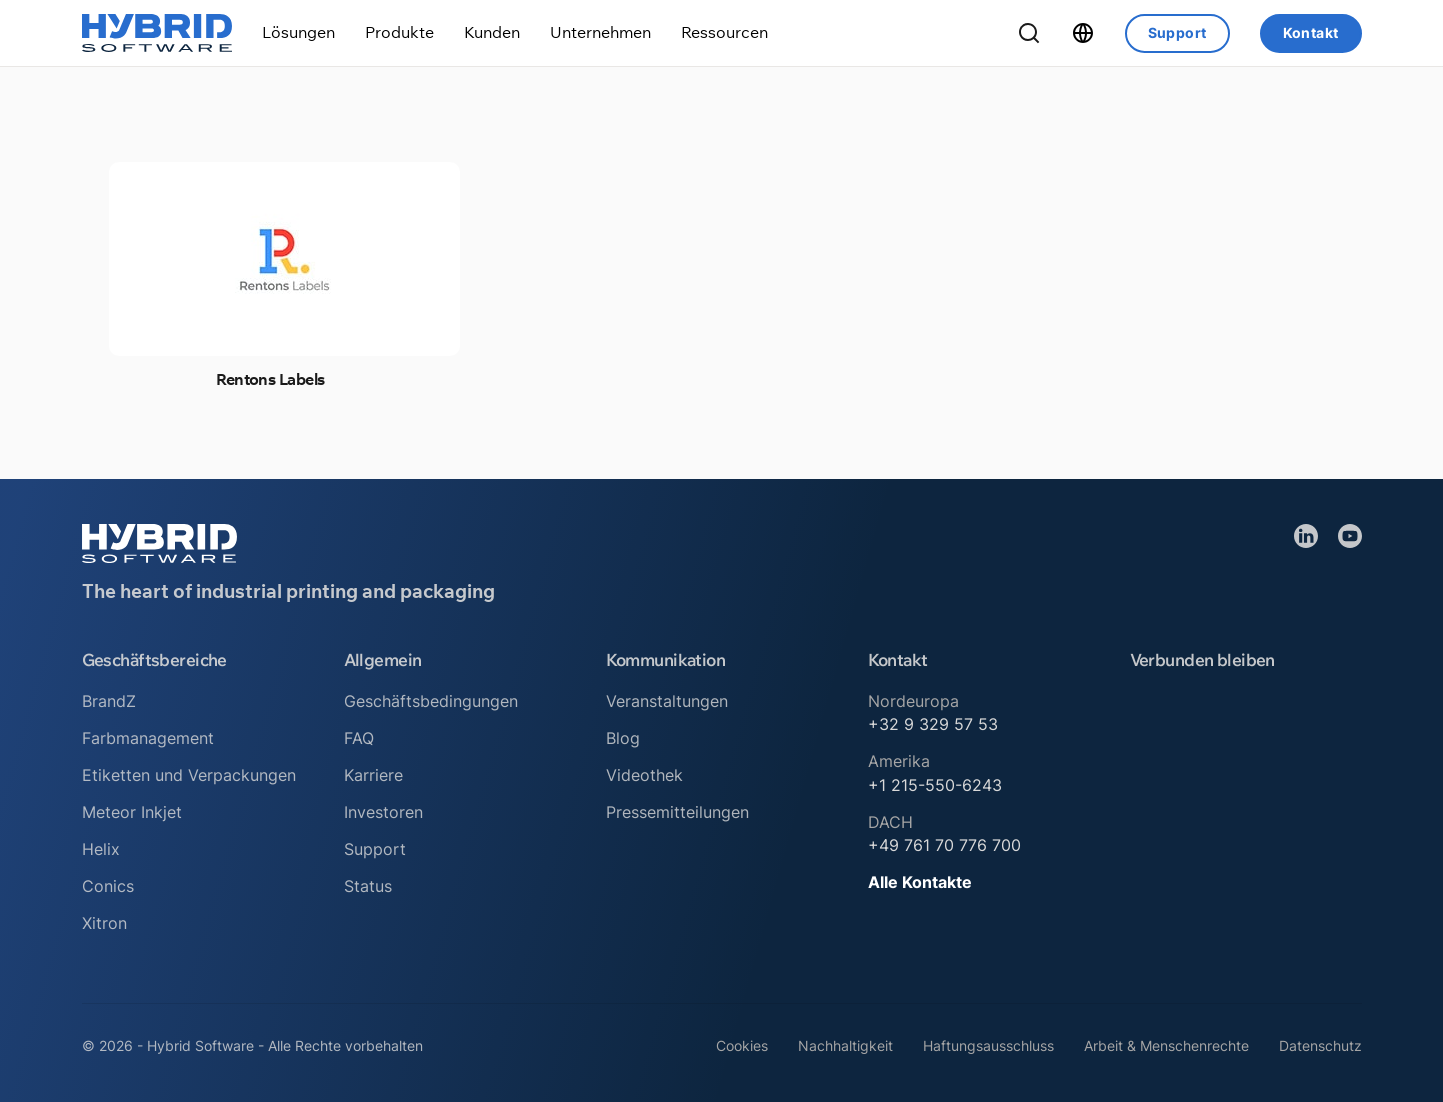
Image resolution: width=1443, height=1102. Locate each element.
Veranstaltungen (667, 701)
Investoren (383, 812)
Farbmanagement (148, 738)
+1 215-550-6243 (935, 785)
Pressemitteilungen (677, 812)
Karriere (373, 775)
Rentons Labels (270, 379)
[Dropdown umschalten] (298, 32)
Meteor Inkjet (132, 812)
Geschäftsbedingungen (431, 701)
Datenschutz (1320, 1045)
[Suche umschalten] (1029, 33)
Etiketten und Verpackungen (189, 775)
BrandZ (109, 701)
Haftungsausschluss (988, 1045)
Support (1177, 32)
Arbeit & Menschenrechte (1166, 1045)
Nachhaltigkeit (845, 1045)
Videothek (644, 775)
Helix (101, 849)
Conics (108, 886)
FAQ (359, 738)
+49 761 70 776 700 (944, 845)
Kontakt (1311, 32)
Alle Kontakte (920, 882)
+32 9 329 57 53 (933, 724)
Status (368, 886)
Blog (623, 738)
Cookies (742, 1045)
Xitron (104, 923)
